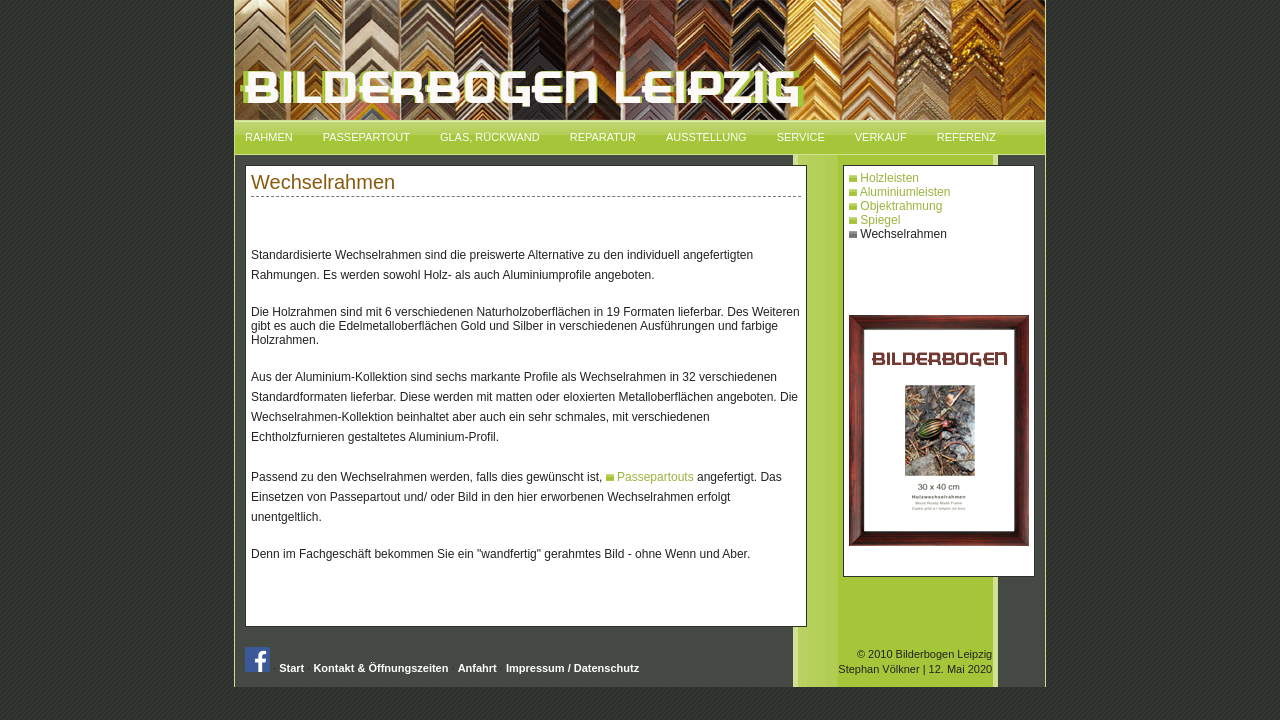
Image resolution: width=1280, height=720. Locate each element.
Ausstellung (706, 137)
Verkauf (881, 137)
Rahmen (269, 137)
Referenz (966, 137)
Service (801, 137)
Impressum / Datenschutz (572, 668)
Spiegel (874, 220)
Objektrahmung (895, 206)
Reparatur (603, 137)
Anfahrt (477, 668)
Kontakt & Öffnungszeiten (380, 668)
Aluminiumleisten (899, 192)
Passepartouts (650, 477)
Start (291, 668)
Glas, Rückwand (490, 137)
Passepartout (366, 137)
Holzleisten (884, 178)
